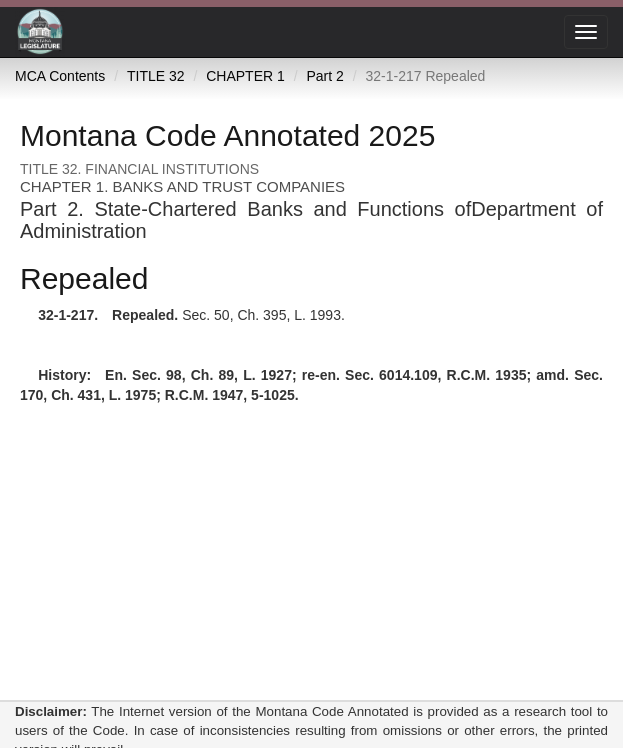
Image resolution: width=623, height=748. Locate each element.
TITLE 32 (156, 76)
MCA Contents (60, 76)
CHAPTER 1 (245, 76)
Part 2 (324, 76)
